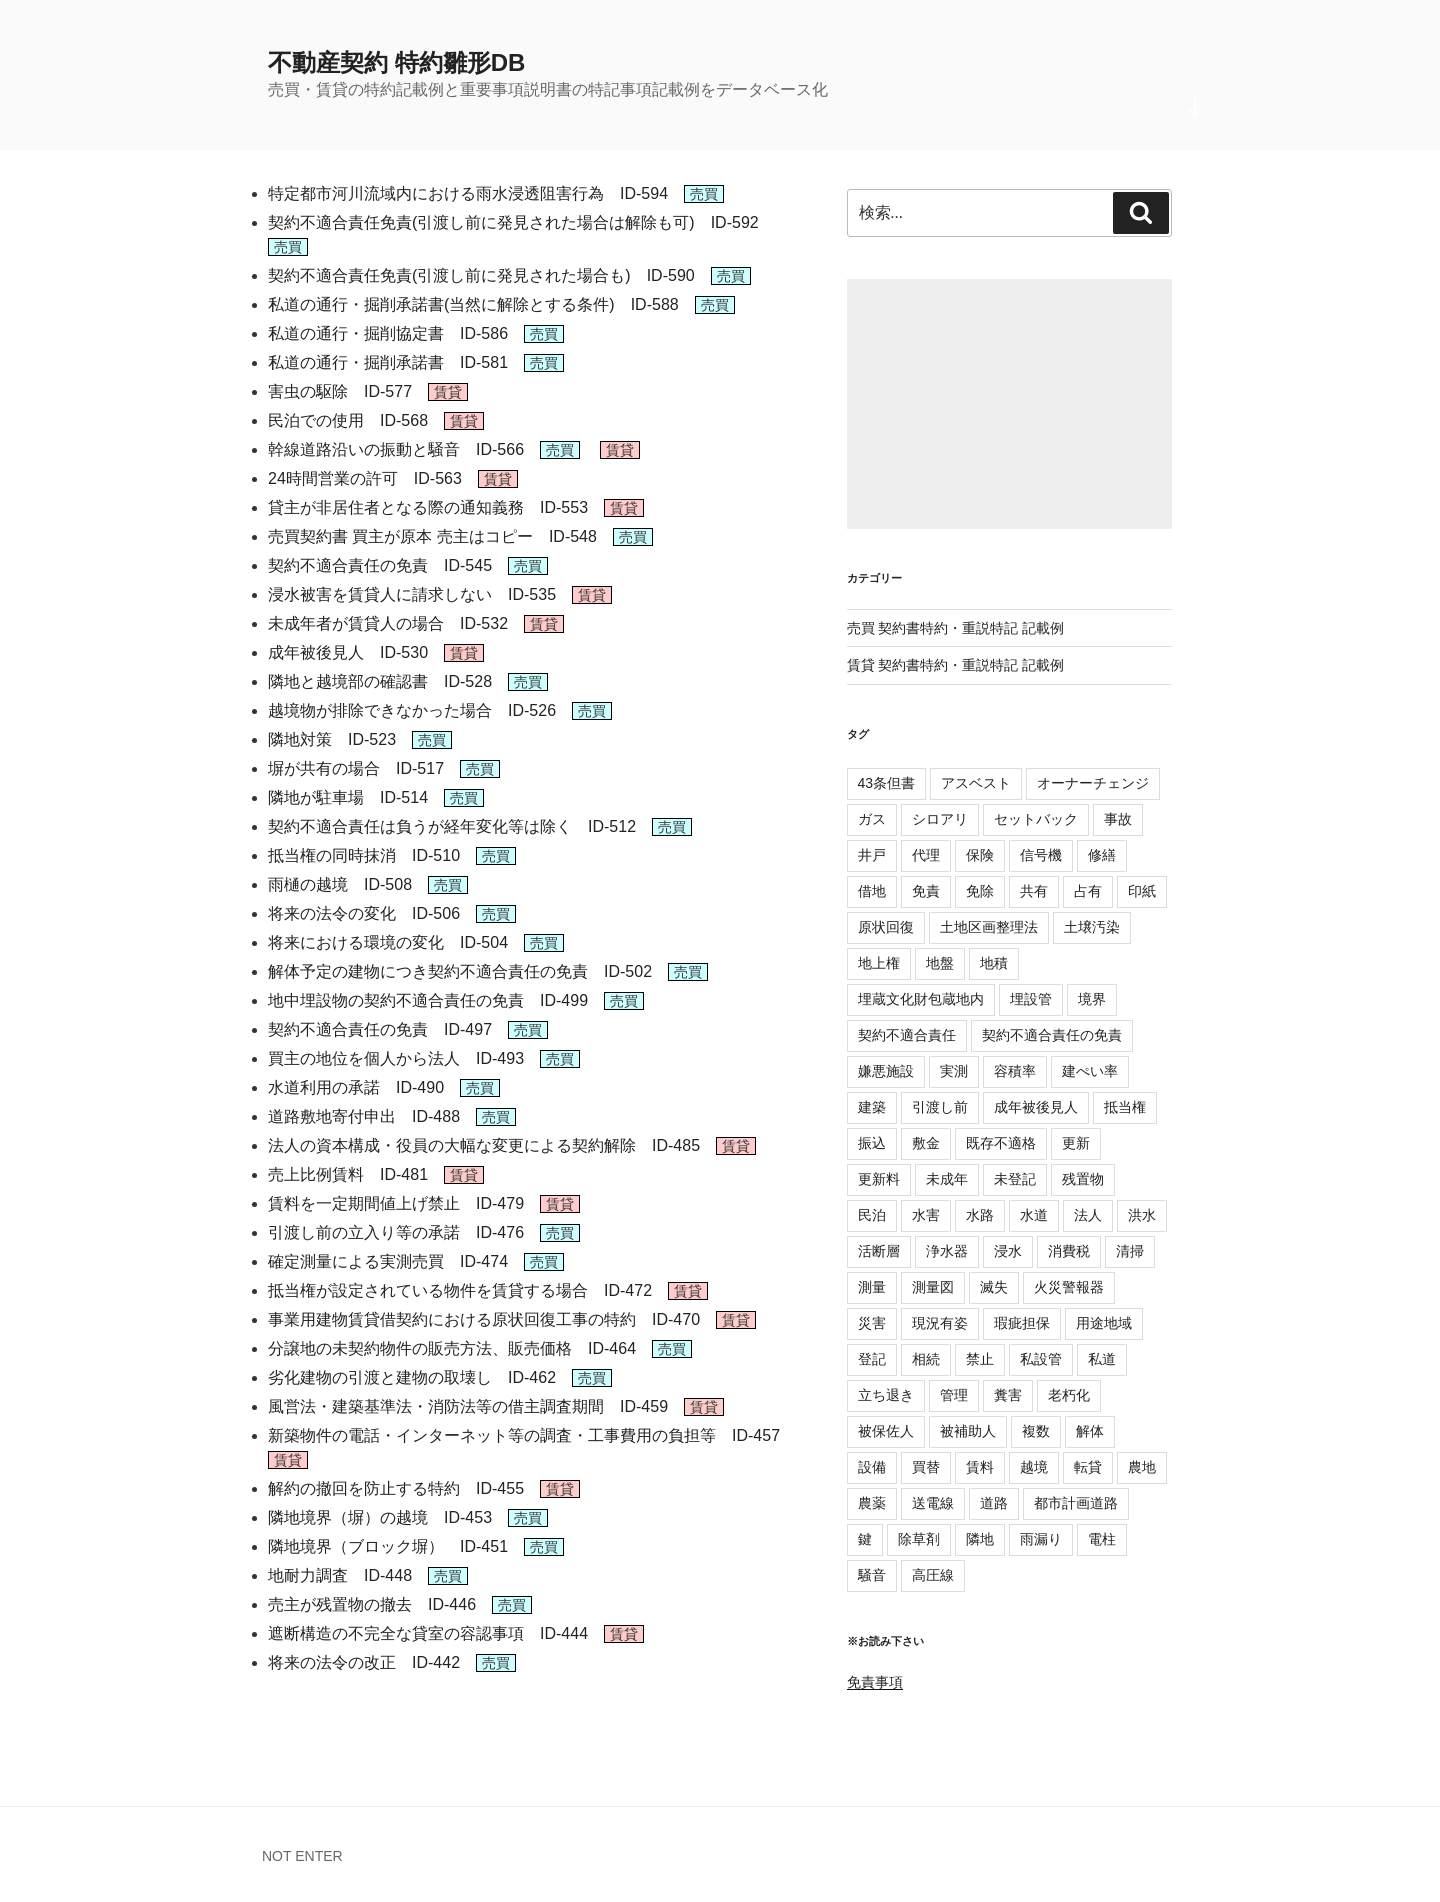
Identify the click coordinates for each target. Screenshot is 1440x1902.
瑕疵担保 (1022, 1323)
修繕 (1102, 855)
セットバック (1036, 819)
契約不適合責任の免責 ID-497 (380, 1029)
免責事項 (875, 1682)
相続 (926, 1359)
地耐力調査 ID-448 (340, 1575)
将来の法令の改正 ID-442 (364, 1662)
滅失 (994, 1287)
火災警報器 (1069, 1287)
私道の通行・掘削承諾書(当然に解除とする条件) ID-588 (473, 304)
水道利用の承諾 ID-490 (356, 1087)
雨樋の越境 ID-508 (340, 884)
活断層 (879, 1251)
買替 (926, 1467)
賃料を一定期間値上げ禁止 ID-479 (396, 1203)
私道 (1102, 1359)
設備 (872, 1467)
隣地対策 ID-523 (332, 739)
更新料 (879, 1179)
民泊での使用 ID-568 (348, 420)
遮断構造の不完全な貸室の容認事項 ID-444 (428, 1633)
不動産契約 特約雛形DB (396, 62)
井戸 (872, 855)
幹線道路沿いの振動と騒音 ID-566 (396, 449)
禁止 (980, 1359)
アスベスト (976, 783)
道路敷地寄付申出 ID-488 (364, 1116)
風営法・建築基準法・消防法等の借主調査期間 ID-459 (468, 1406)
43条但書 (887, 783)
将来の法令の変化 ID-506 (364, 913)
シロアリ (940, 819)
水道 (1034, 1215)
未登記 (1015, 1179)
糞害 (1008, 1395)
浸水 (1008, 1251)
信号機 (1041, 855)
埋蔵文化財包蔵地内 (921, 999)
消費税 (1069, 1251)
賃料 (980, 1467)
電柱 (1102, 1539)
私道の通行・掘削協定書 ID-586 (388, 333)
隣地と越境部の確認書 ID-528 (380, 681)
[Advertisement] (1009, 404)
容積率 (1015, 1071)
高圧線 (933, 1575)
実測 (954, 1071)
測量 (872, 1287)
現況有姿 (940, 1323)
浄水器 (947, 1251)
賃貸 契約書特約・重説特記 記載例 (956, 665)
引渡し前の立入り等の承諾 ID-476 (396, 1232)
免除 (980, 891)
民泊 (872, 1215)
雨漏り (1041, 1539)
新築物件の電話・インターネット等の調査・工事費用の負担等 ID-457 (524, 1435)
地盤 (940, 963)
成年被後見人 (1036, 1107)
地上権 (879, 963)
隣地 (980, 1539)
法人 (1088, 1215)
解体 (1090, 1431)
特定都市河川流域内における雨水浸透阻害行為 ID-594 (468, 193)
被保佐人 (886, 1431)
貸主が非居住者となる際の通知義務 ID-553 (428, 507)
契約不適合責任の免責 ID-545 (380, 565)
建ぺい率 (1090, 1071)
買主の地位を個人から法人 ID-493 (396, 1058)
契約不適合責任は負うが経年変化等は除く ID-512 (452, 826)
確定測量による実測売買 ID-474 (388, 1261)
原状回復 (886, 927)
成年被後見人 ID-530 (348, 652)
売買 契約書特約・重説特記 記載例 (956, 628)
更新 (1076, 1143)
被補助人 (968, 1431)
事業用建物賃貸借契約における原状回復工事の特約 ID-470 (484, 1319)
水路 (980, 1215)
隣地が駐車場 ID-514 (348, 797)
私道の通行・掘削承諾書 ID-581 (388, 362)
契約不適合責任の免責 (1052, 1035)
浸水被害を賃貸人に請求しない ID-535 (412, 594)
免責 (926, 891)
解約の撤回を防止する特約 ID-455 (396, 1488)
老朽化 (1069, 1395)
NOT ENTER (302, 1856)
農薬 (872, 1503)
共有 (1034, 891)
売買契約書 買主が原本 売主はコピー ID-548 (432, 536)
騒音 (872, 1575)
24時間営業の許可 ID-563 (365, 478)
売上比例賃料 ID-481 (348, 1174)
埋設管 (1031, 999)
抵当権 (1125, 1107)
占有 (1088, 891)
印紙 (1142, 891)
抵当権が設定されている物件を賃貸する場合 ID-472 (460, 1290)
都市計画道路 (1076, 1503)
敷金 (926, 1143)
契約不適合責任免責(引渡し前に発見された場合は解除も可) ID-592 (513, 222)
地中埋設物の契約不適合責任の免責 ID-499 (428, 1000)
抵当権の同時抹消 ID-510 (364, 855)
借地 (872, 891)
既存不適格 (1001, 1143)
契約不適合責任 (907, 1035)
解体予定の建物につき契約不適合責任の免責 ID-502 (460, 971)
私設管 (1041, 1359)
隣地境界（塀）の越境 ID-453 (380, 1517)
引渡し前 (940, 1107)
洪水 (1142, 1215)
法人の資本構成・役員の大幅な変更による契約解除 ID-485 (484, 1145)
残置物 (1083, 1179)
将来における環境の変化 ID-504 (388, 942)
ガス (872, 819)
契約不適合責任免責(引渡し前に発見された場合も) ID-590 (481, 275)
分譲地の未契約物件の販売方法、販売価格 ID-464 (452, 1348)
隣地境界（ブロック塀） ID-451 (388, 1546)
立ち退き (886, 1395)
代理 (926, 855)
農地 (1142, 1467)
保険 (980, 855)
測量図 (933, 1287)
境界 (1092, 999)
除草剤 (919, 1539)
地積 (994, 963)
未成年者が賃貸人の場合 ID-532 (388, 623)
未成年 (947, 1179)
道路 (994, 1503)
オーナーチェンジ (1093, 783)
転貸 (1088, 1467)
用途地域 (1104, 1323)
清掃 (1130, 1251)
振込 (872, 1143)
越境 (1034, 1467)
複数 (1036, 1431)
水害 (926, 1215)
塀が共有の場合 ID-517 (356, 768)
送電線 (933, 1503)
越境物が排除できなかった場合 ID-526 (412, 710)
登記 (872, 1359)
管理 (954, 1395)
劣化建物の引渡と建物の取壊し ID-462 (412, 1377)
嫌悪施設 (886, 1071)
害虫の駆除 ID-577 (340, 391)
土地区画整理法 (989, 927)
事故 (1118, 819)
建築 (872, 1107)
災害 (872, 1323)
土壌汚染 (1092, 927)
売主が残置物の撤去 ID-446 (372, 1604)
